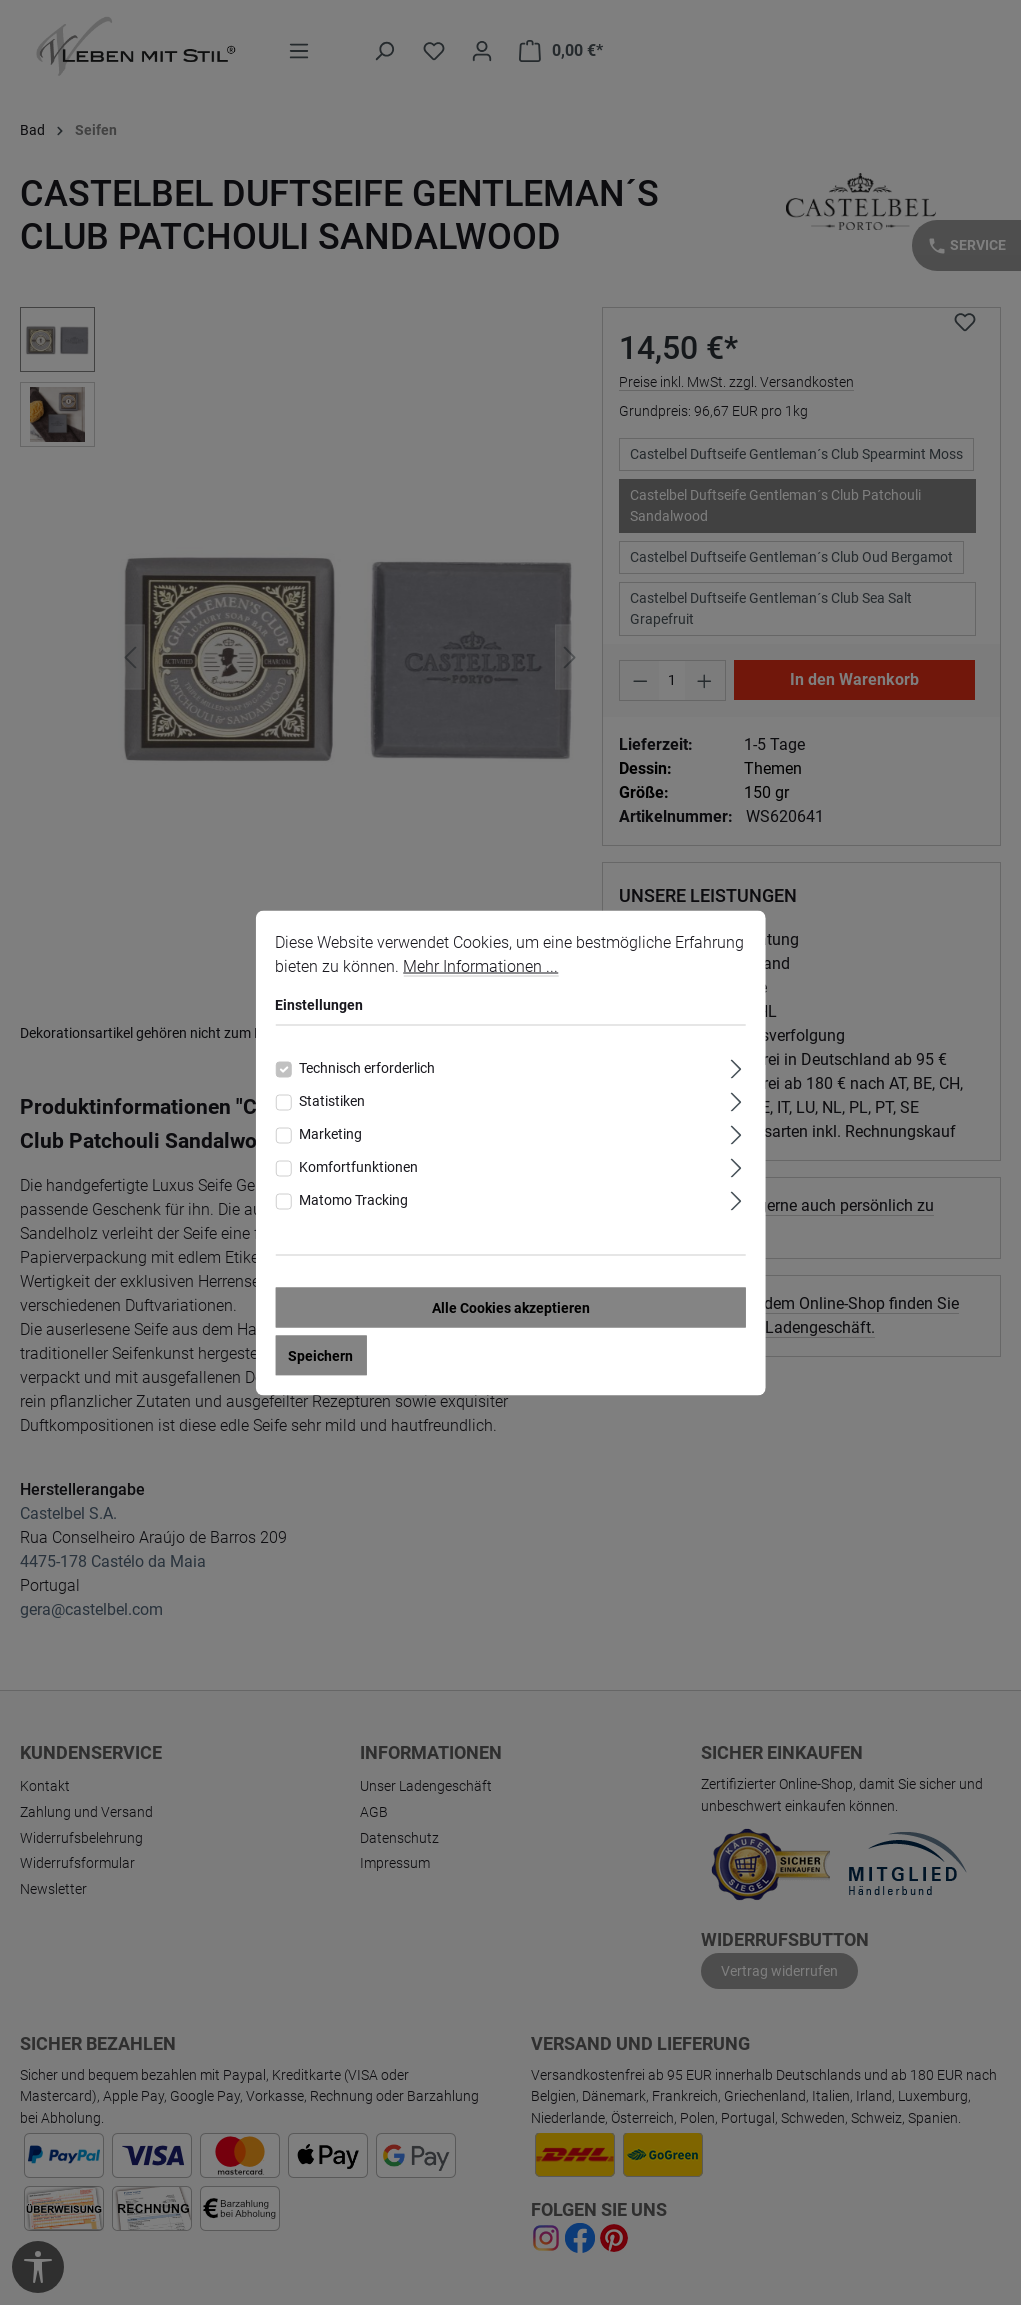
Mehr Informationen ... (480, 965)
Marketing (330, 1133)
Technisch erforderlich (367, 1067)
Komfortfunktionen (358, 1166)
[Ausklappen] (736, 1065)
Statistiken (332, 1100)
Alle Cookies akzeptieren (511, 1307)
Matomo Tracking (353, 1199)
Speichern (320, 1355)
